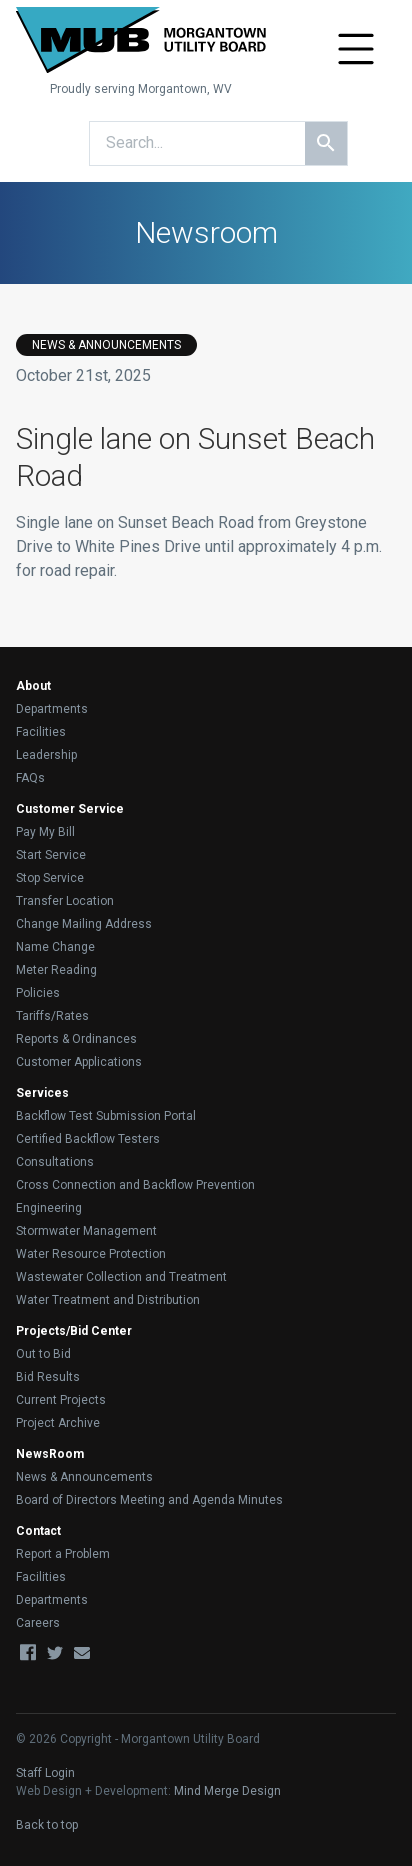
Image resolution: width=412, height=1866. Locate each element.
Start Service (51, 855)
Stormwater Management (86, 1231)
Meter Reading (56, 970)
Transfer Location (65, 901)
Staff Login (45, 1773)
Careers (38, 1623)
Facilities (41, 732)
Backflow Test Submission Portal (106, 1116)
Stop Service (50, 878)
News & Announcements (84, 1477)
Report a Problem (63, 1554)
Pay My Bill (45, 832)
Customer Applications (79, 1062)
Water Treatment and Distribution (108, 1300)
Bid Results (48, 1377)
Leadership (46, 755)
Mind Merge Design (227, 1791)
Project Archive (58, 1423)
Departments (52, 709)
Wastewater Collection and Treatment (121, 1277)
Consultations (55, 1162)
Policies (38, 993)
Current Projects (61, 1400)
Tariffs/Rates (52, 1016)
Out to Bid (43, 1354)
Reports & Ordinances (76, 1039)
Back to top (47, 1825)
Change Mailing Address (84, 924)
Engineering (49, 1208)
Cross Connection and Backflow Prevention (135, 1185)
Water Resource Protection (91, 1254)
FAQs (30, 778)
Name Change (55, 947)
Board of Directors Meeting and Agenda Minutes (149, 1500)
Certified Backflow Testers (88, 1139)
